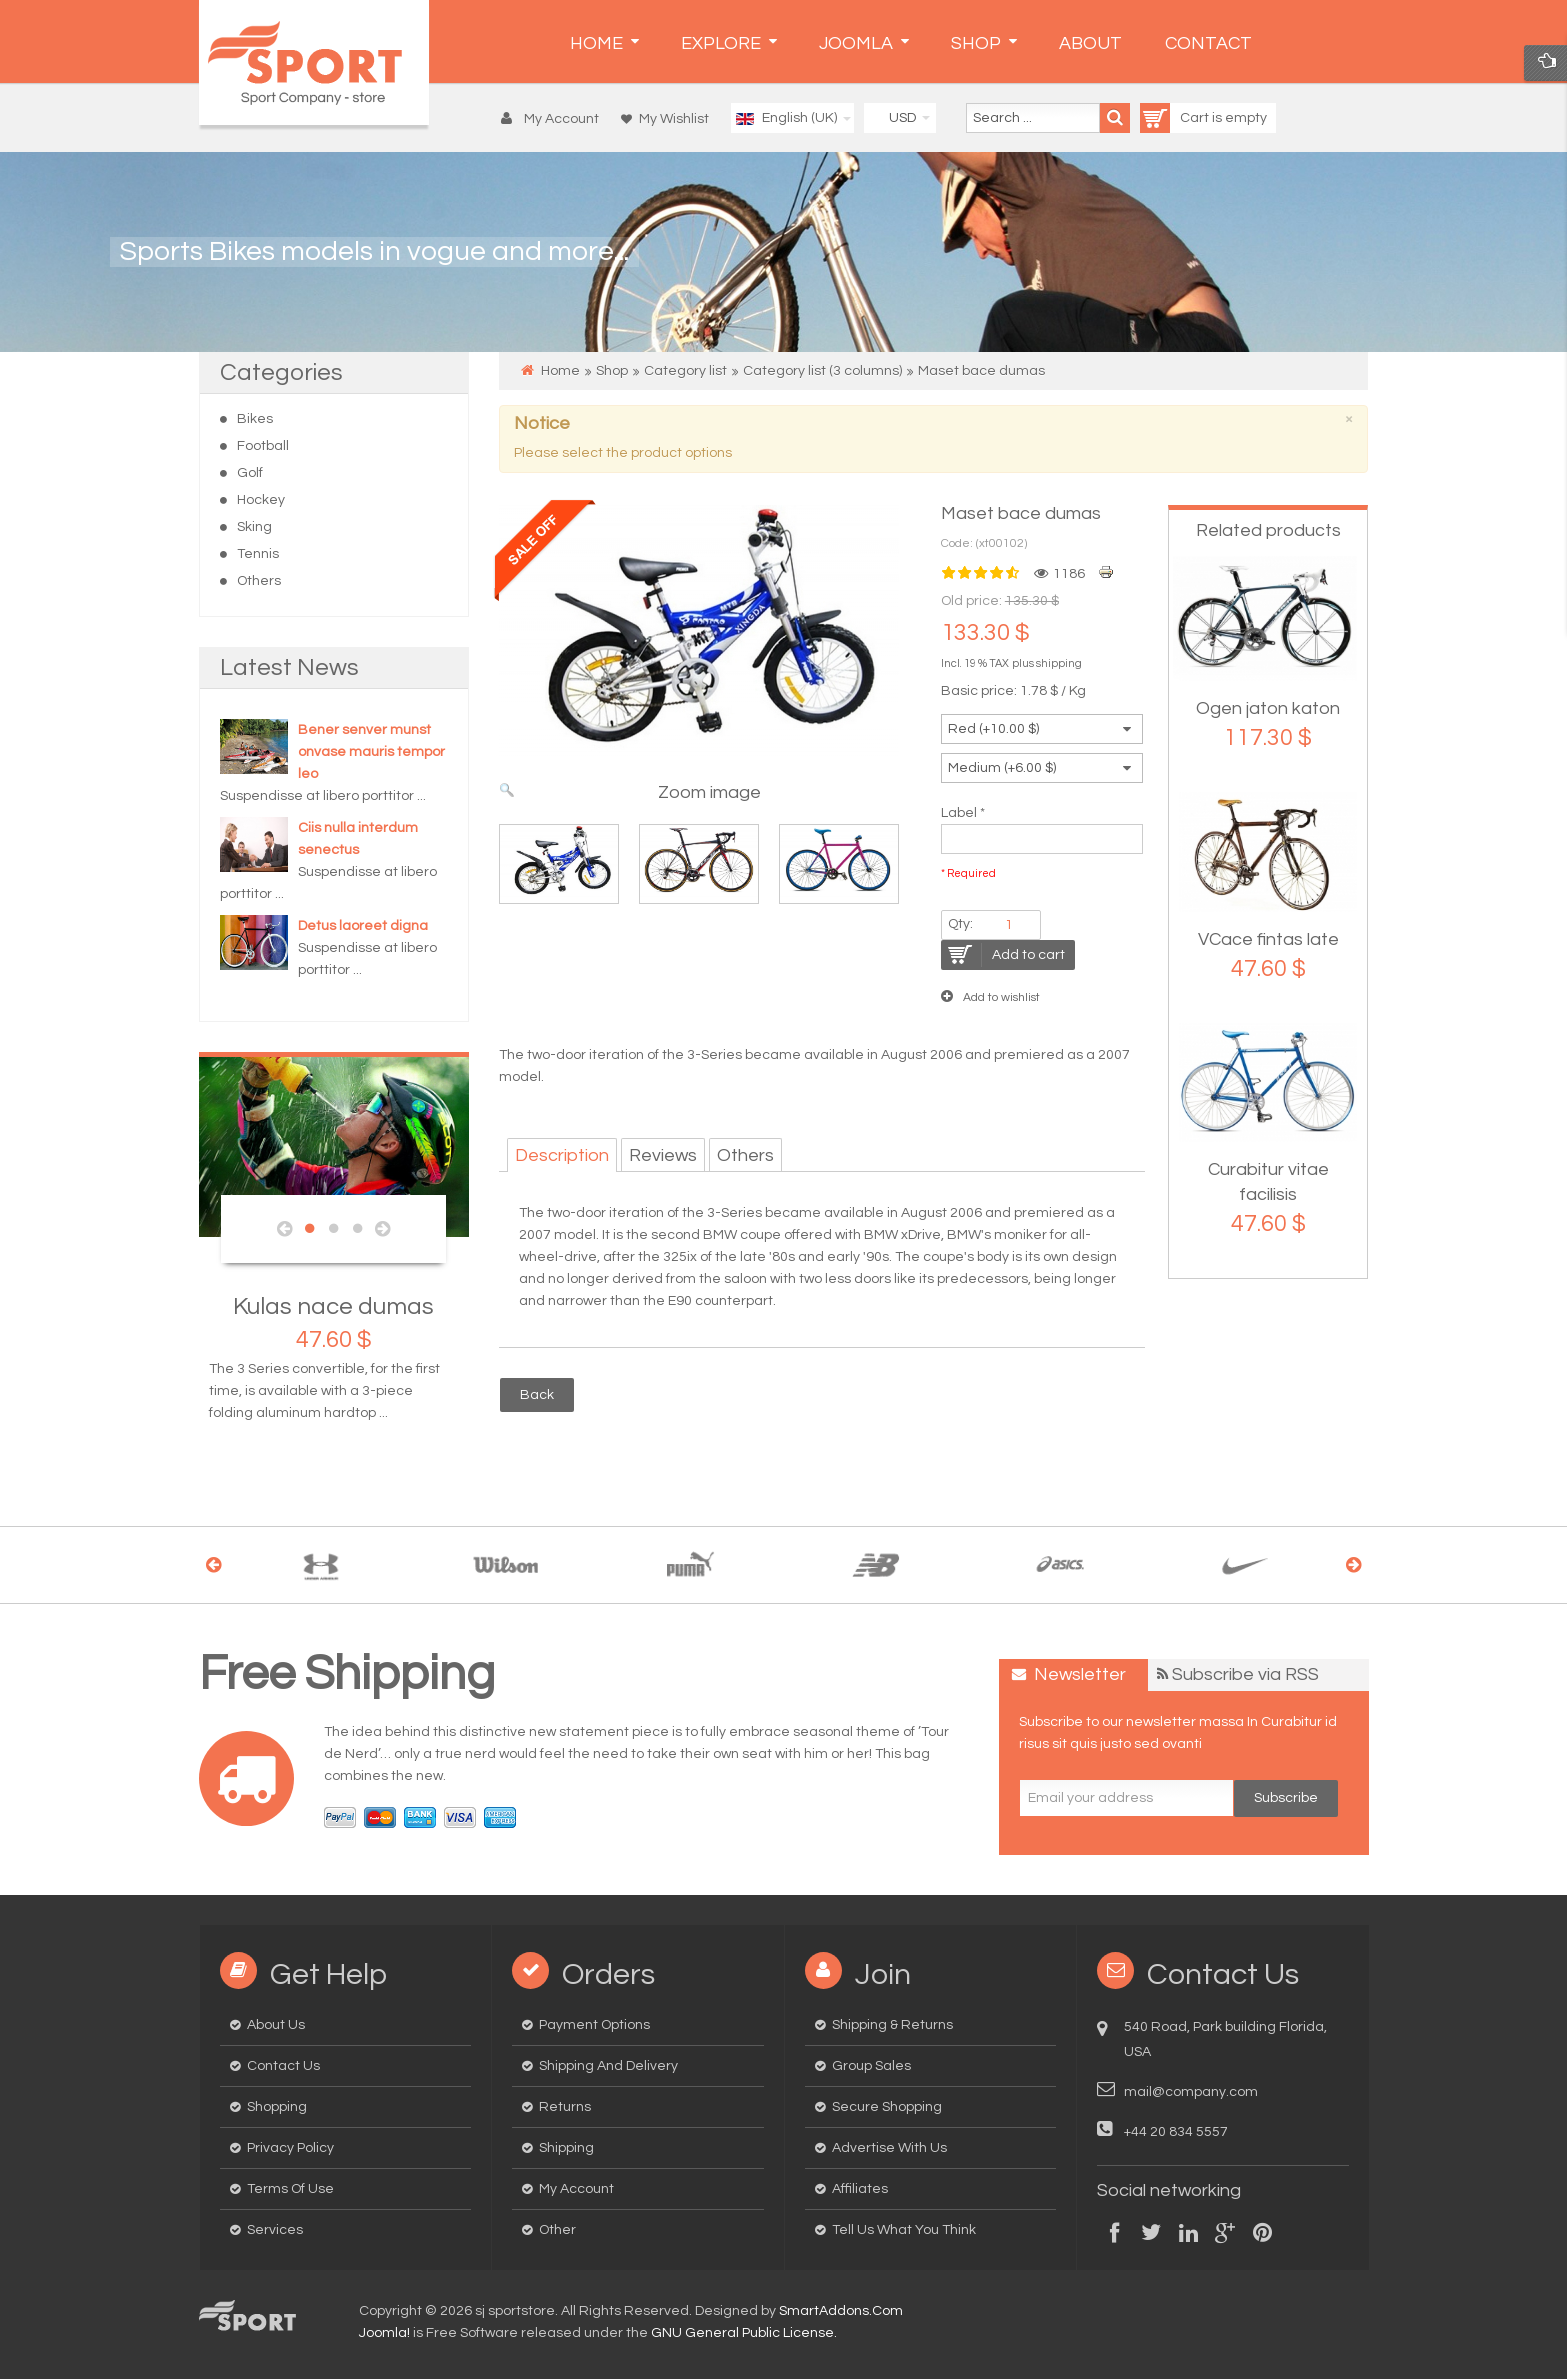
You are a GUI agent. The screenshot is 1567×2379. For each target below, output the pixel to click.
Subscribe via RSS (1245, 1674)
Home (560, 371)
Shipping (566, 2148)
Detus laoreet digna (363, 926)
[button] (554, 119)
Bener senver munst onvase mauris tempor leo (371, 752)
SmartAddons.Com (841, 2311)
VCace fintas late (1268, 939)
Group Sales (871, 2066)
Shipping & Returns (892, 2025)
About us (276, 2025)
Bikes (255, 419)
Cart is (1182, 118)
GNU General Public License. (744, 2333)
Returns (565, 2107)
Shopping (277, 2107)
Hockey (261, 500)
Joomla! (384, 2333)
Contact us (283, 2066)
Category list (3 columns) (822, 371)
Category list (685, 371)
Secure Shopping (887, 2107)
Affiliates (860, 2189)
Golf (250, 473)
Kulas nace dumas (333, 1306)
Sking (254, 527)
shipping (1059, 663)
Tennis (258, 554)
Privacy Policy (290, 2148)
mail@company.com (1191, 2092)
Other (557, 2230)
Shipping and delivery (608, 2066)
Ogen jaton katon (1268, 708)
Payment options (594, 2025)
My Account (576, 2189)
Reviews (663, 1155)
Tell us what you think (904, 2230)
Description (562, 1155)
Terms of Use (290, 2189)
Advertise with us (889, 2148)
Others (259, 581)
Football (263, 446)
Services (275, 2230)
